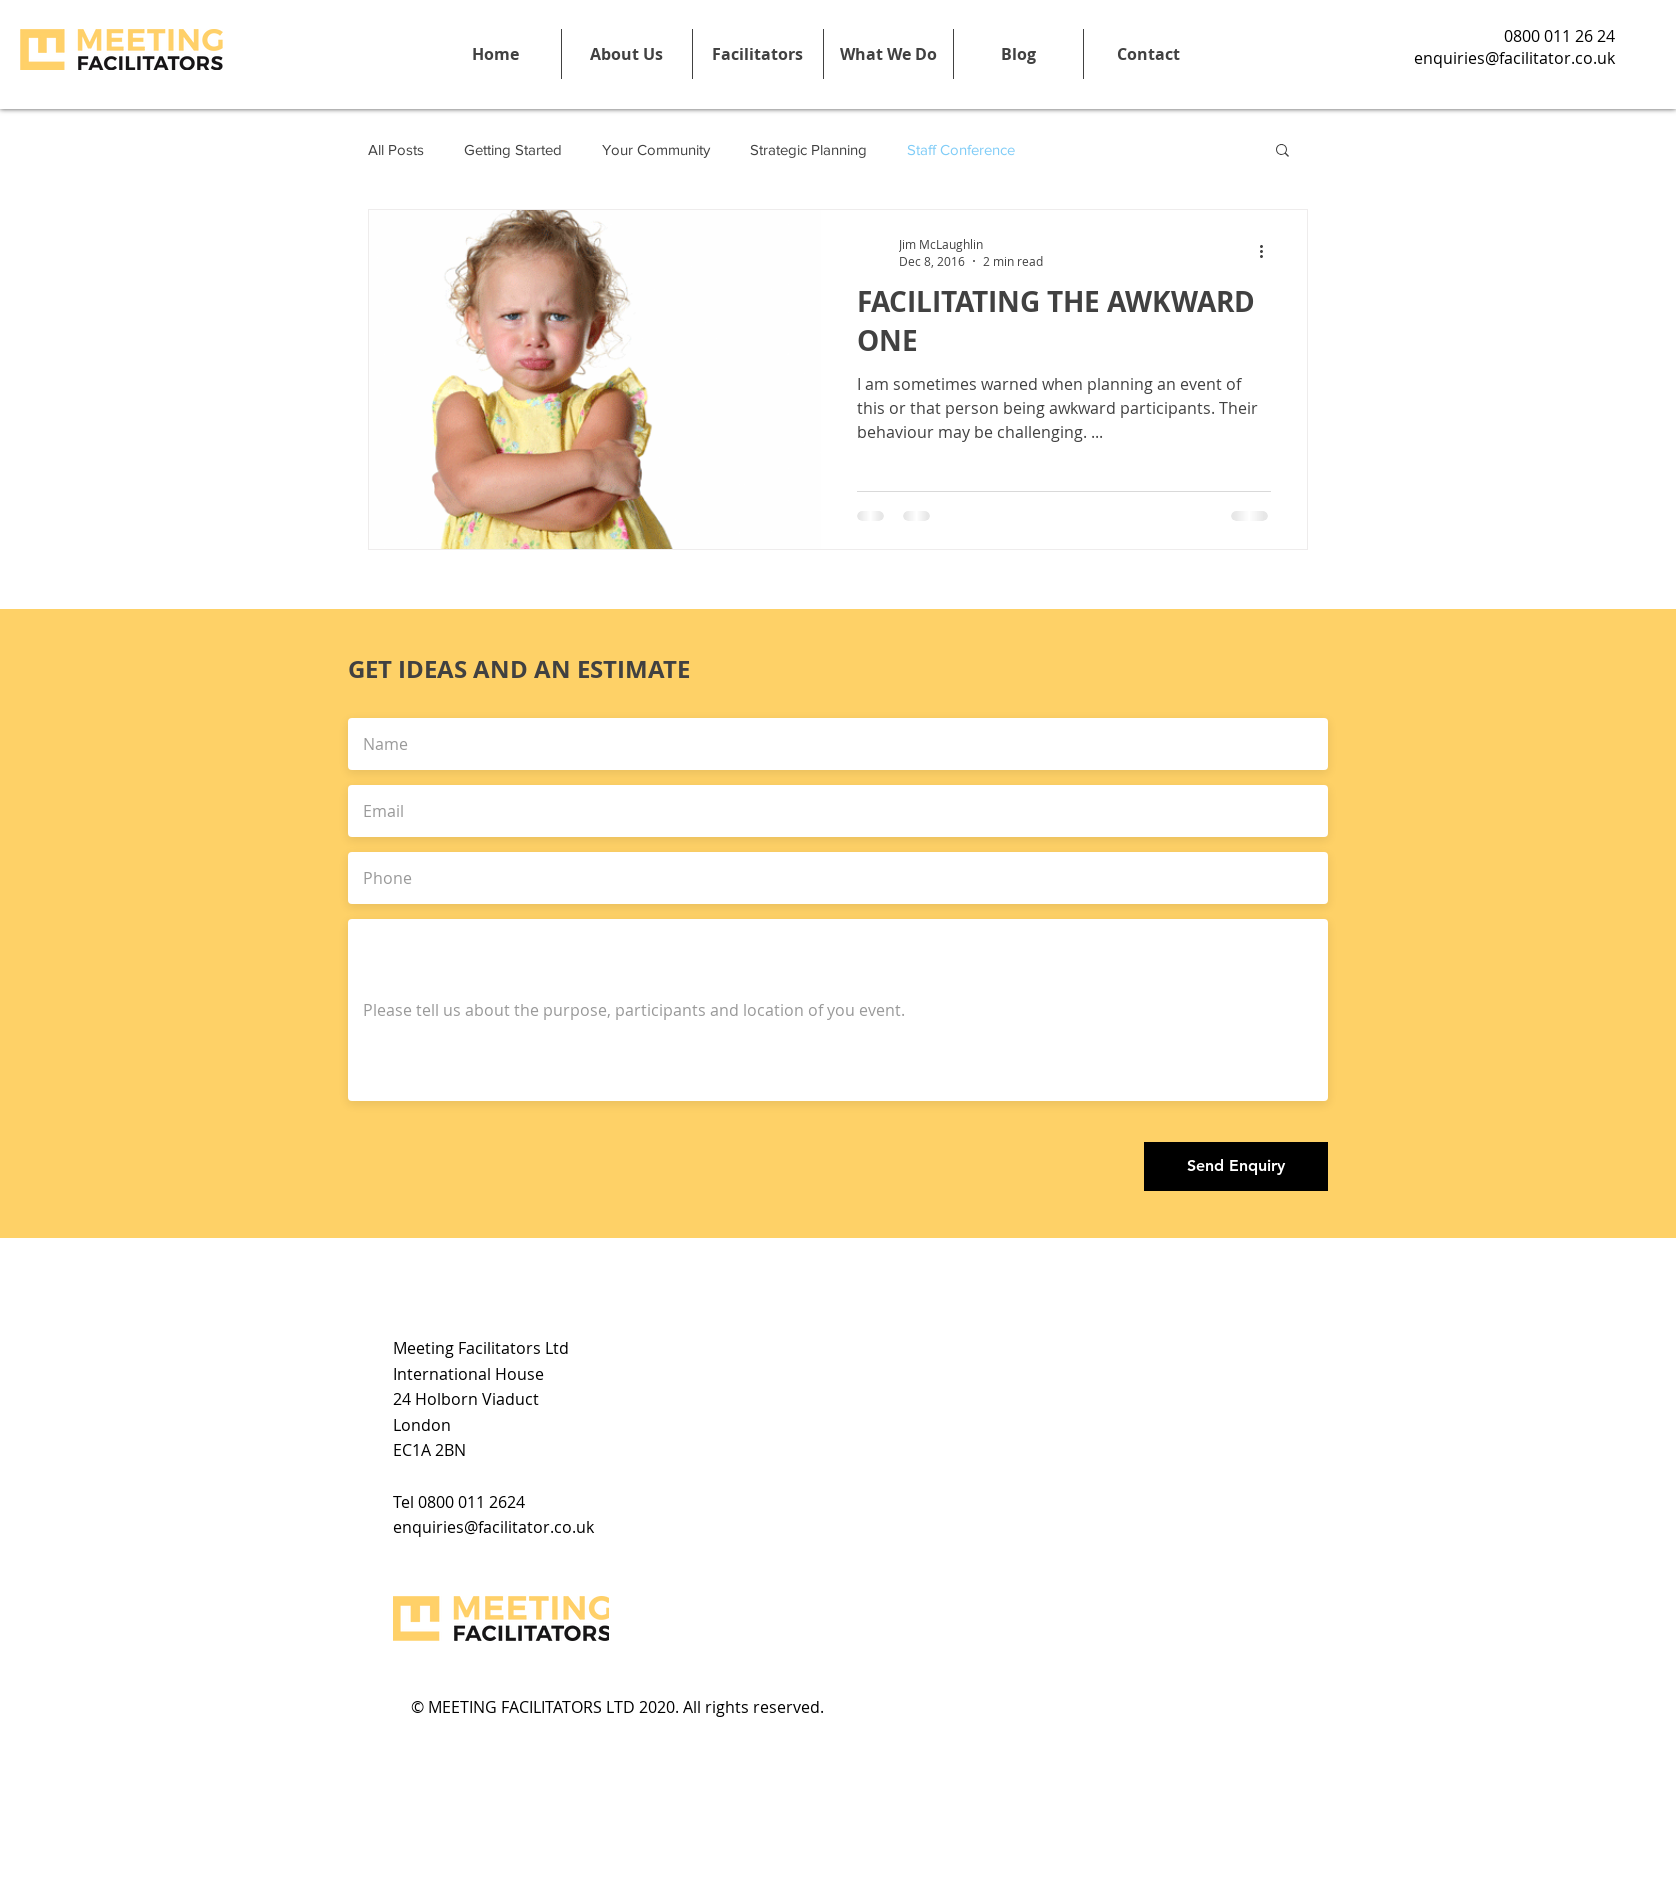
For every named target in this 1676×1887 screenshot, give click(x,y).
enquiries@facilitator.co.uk (1514, 58)
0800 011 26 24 (1559, 36)
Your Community (656, 149)
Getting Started (513, 149)
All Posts (396, 149)
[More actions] (1268, 252)
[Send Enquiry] (1236, 1166)
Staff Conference (961, 149)
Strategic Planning (808, 149)
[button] (757, 54)
